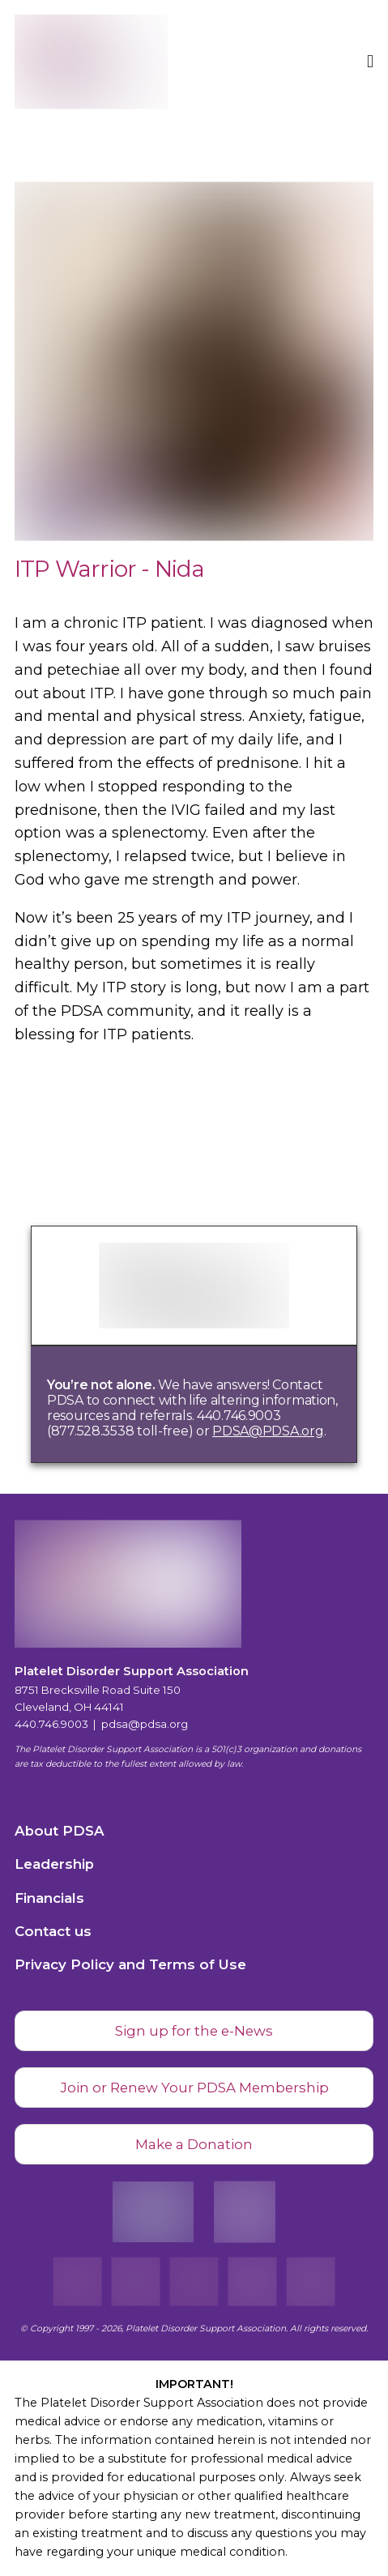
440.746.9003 (51, 1723)
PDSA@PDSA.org (267, 1431)
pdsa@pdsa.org (144, 1723)
